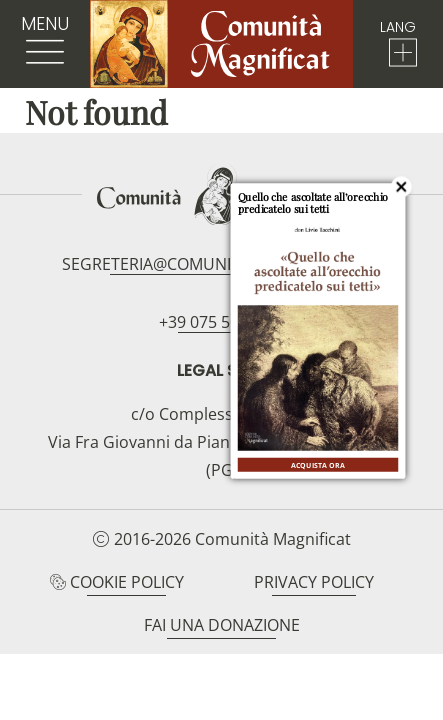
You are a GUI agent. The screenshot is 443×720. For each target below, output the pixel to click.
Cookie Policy (127, 582)
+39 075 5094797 (221, 322)
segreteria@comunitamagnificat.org (221, 264)
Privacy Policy (314, 582)
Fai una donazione (222, 625)
